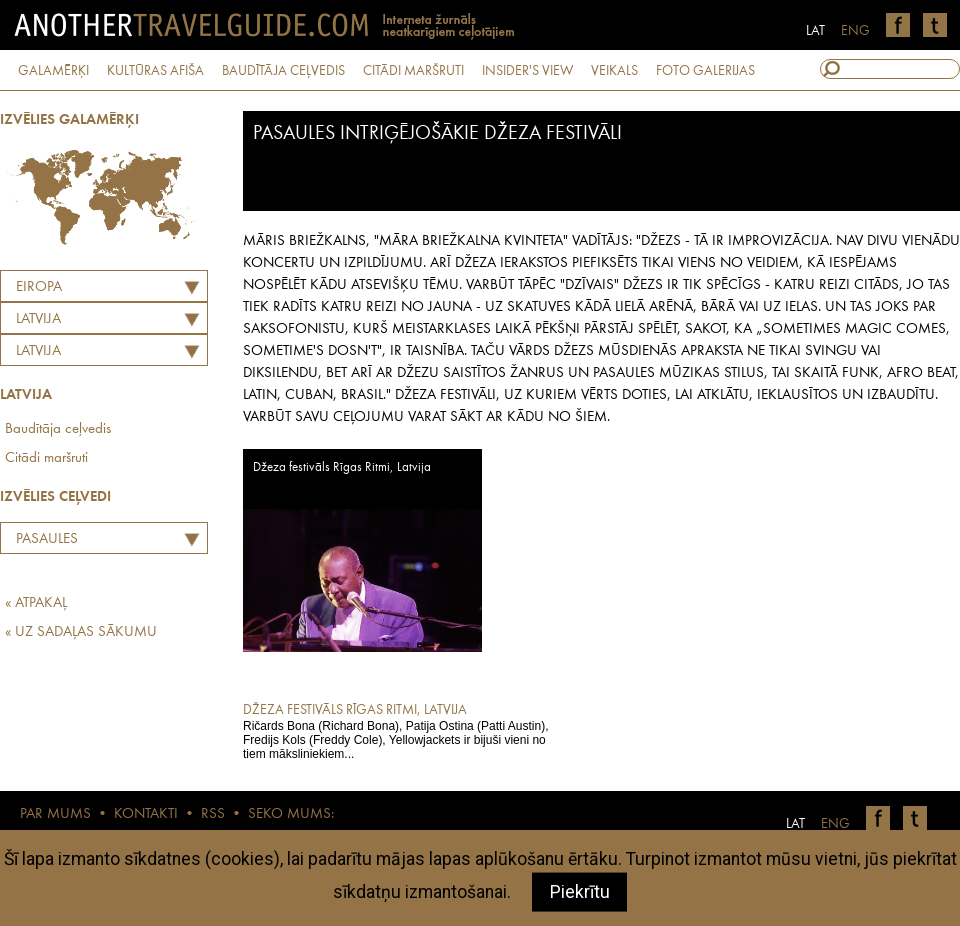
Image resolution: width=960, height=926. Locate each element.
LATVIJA (38, 319)
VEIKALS (614, 71)
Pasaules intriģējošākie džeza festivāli (81, 542)
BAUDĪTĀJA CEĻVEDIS (283, 71)
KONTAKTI (146, 814)
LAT (815, 31)
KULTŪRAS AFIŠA (155, 71)
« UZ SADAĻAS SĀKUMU (81, 632)
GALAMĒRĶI (53, 71)
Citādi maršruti (46, 458)
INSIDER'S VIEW (527, 71)
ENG (855, 31)
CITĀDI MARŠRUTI (413, 71)
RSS (213, 814)
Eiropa (39, 287)
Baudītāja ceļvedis (58, 429)
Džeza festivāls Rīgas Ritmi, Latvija (342, 467)
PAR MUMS (55, 814)
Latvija (38, 351)
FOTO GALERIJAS (705, 71)
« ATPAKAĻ (36, 603)
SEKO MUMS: (291, 814)
